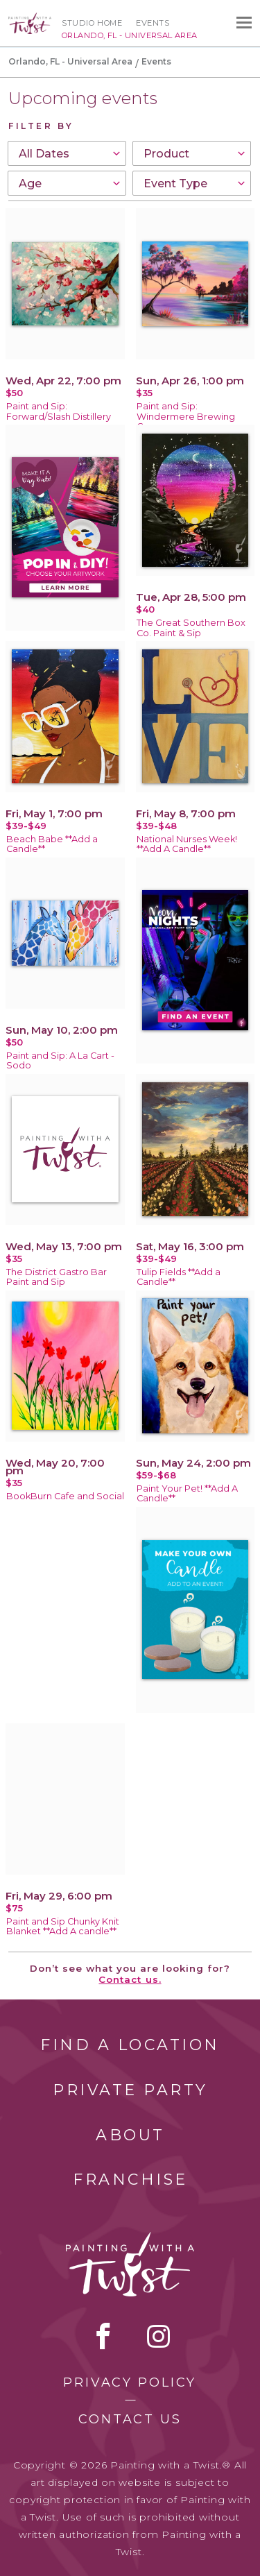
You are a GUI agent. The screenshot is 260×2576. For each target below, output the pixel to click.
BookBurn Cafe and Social (65, 1496)
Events (152, 23)
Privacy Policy (129, 2382)
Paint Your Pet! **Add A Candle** (187, 1493)
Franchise (130, 2179)
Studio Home (92, 23)
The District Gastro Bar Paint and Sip (56, 1277)
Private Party (130, 2090)
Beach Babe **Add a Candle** (52, 844)
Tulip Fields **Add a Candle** (178, 1277)
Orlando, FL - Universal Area (70, 61)
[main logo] (29, 18)
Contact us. (129, 1979)
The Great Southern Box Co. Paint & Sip (191, 627)
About (130, 2135)
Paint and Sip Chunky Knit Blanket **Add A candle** (62, 1926)
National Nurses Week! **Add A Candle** (187, 844)
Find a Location (130, 2045)
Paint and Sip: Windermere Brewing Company (186, 416)
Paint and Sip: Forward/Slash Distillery (58, 411)
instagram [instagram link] (158, 2336)
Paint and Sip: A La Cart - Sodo (60, 1060)
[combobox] (67, 153)
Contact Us (130, 2419)
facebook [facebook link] (103, 2336)
